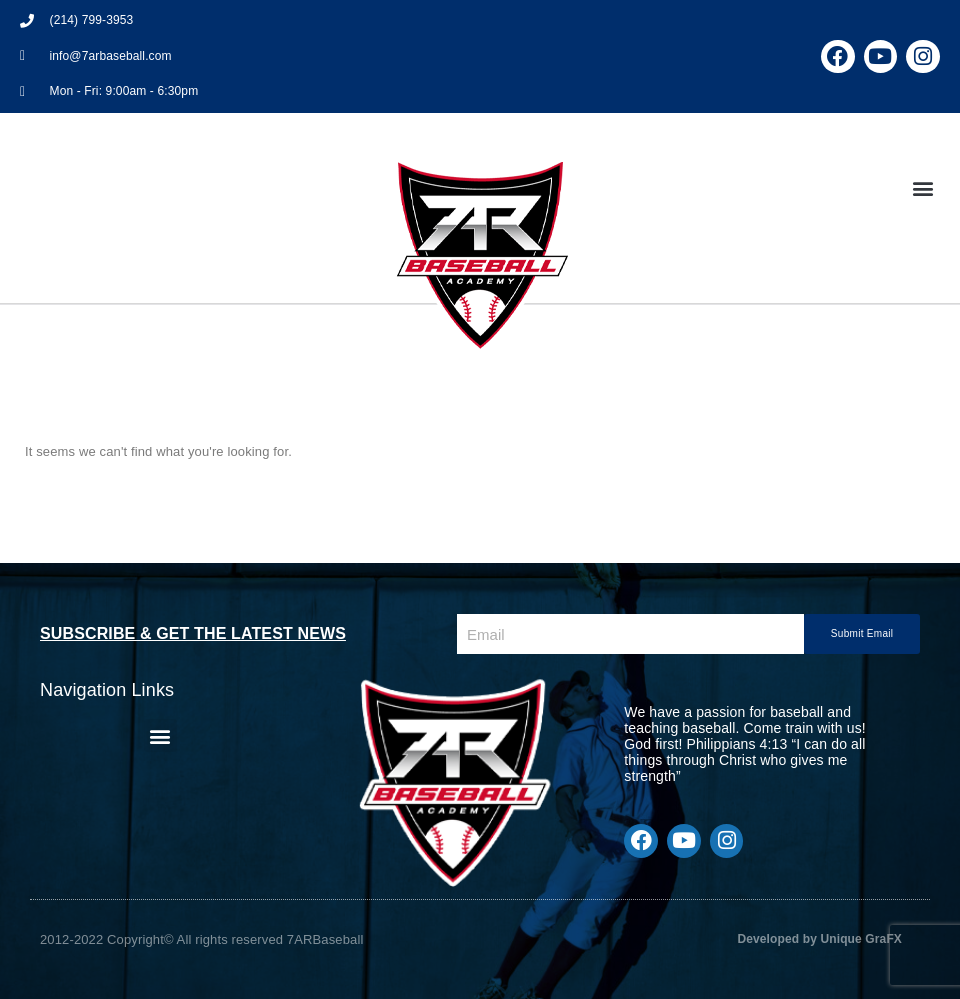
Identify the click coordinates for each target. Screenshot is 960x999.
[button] (923, 187)
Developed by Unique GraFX (819, 939)
